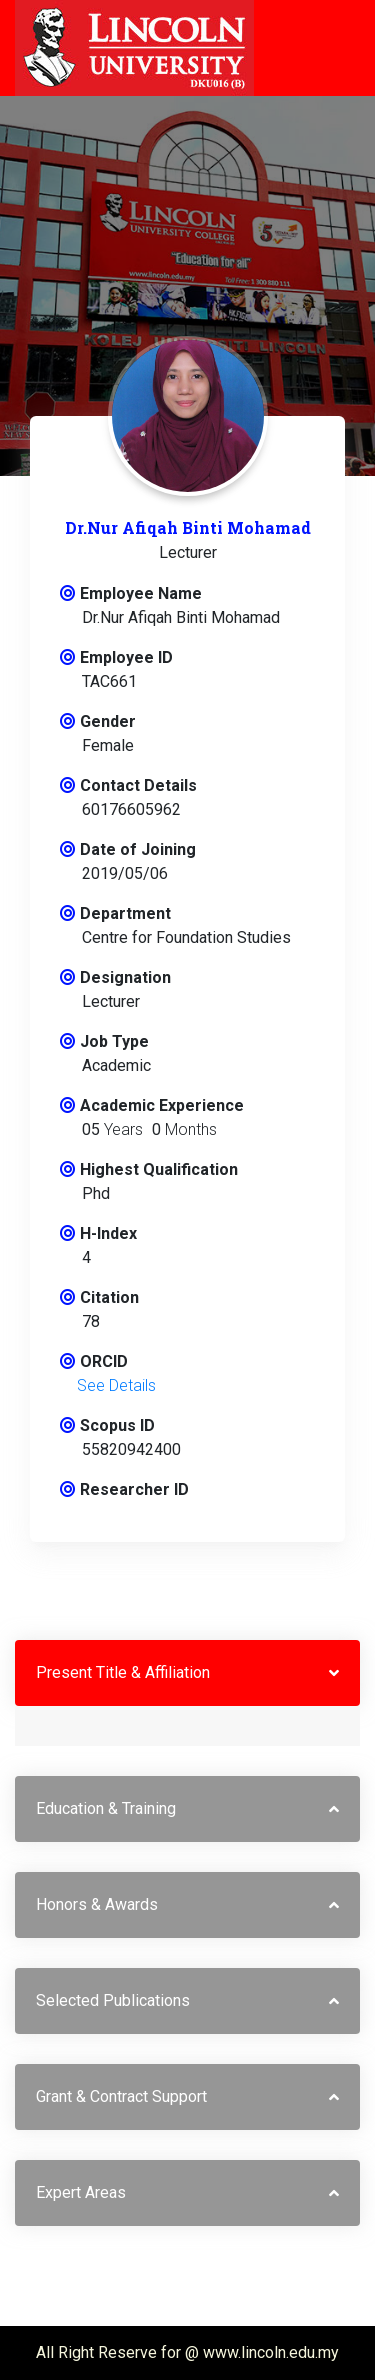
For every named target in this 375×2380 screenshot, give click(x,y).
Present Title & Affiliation (123, 1672)
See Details (116, 1385)
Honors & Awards (97, 1904)
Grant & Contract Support (121, 2096)
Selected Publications (113, 2000)
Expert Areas (81, 2192)
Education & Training (106, 1808)
